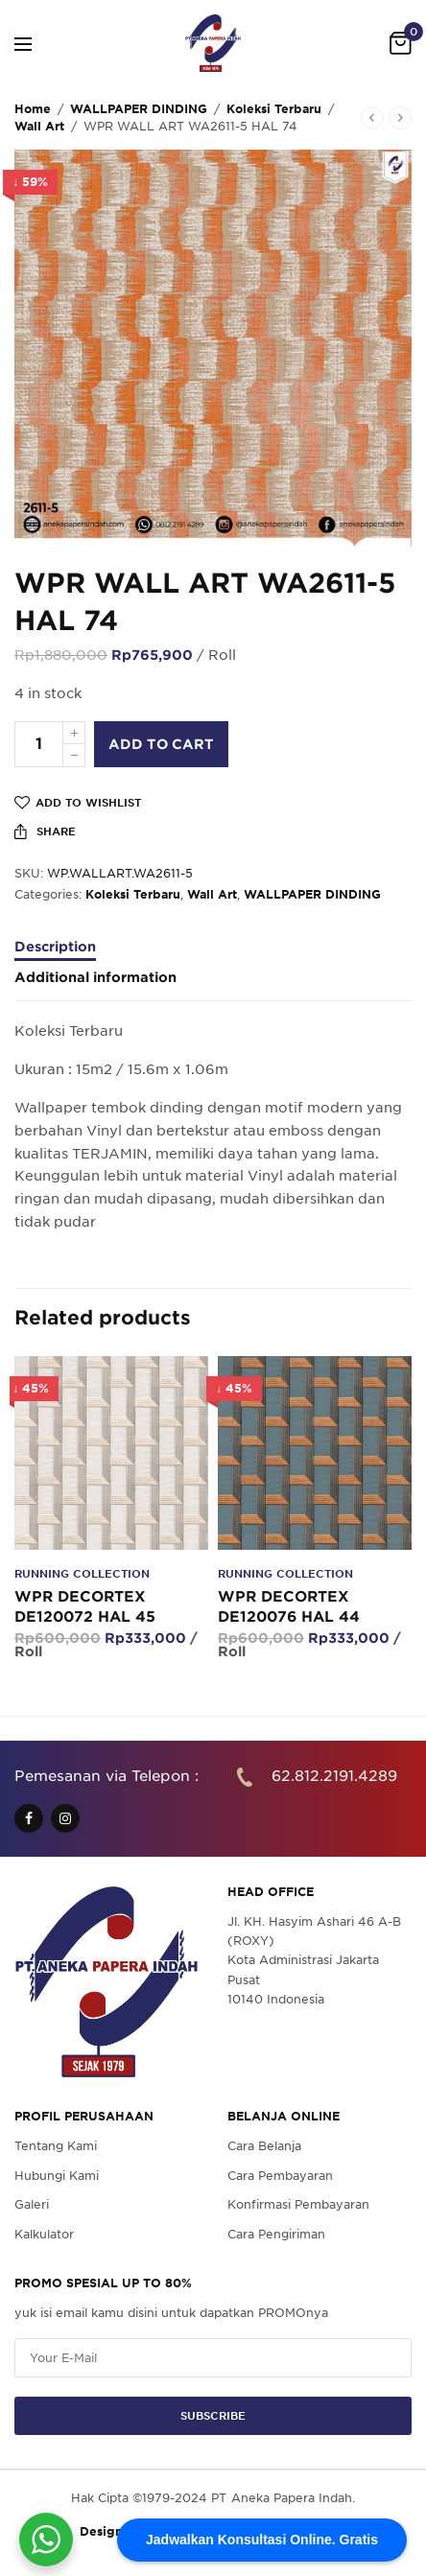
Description (55, 947)
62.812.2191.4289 (334, 1776)
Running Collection (82, 1574)
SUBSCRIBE (213, 2416)
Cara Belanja (264, 2146)
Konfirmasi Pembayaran (298, 2204)
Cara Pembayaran (280, 2175)
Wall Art (39, 126)
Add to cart (161, 744)
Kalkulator (44, 2233)
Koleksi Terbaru (273, 109)
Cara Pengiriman (276, 2233)
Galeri (31, 2204)
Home (32, 109)
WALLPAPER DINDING (138, 109)
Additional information (95, 978)
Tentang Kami (55, 2146)
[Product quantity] (38, 744)
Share (45, 831)
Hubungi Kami (56, 2175)
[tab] (213, 955)
